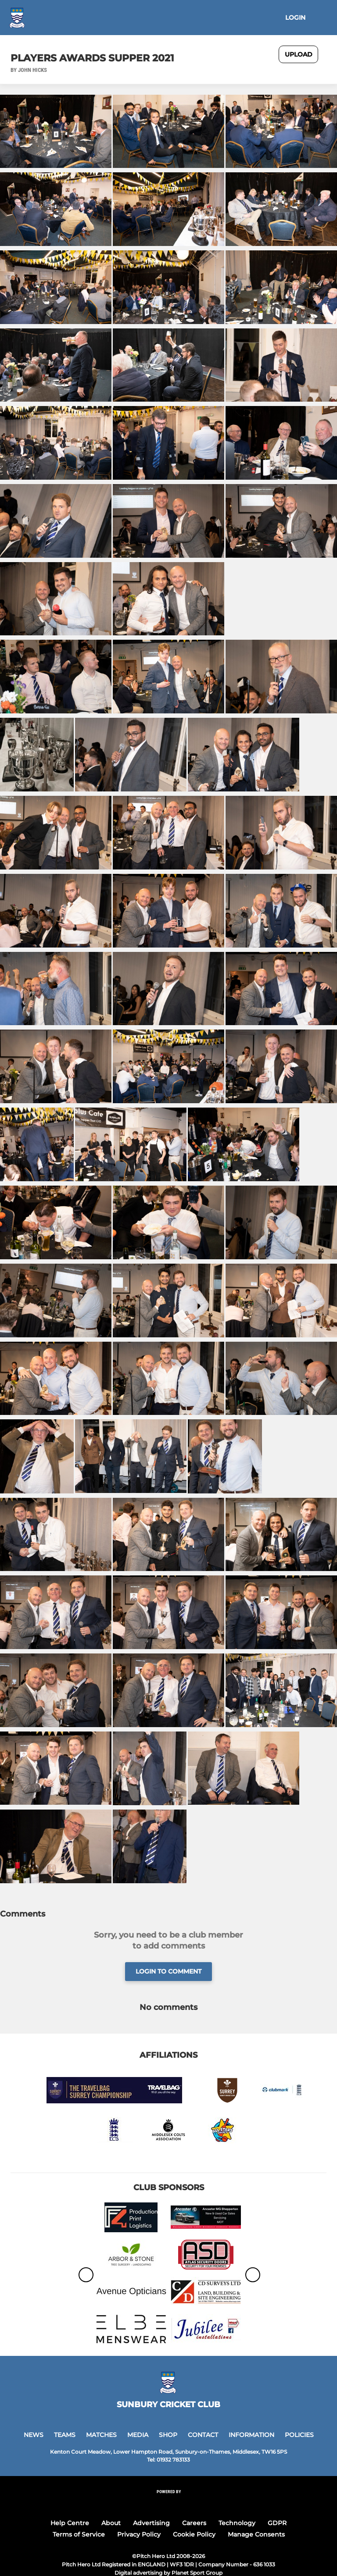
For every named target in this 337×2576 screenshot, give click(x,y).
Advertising (151, 2523)
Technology (237, 2523)
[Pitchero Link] (168, 2503)
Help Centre (69, 2523)
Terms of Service (79, 2534)
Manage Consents (256, 2534)
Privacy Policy (139, 2534)
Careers (194, 2523)
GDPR (277, 2523)
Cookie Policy (194, 2534)
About (111, 2523)
